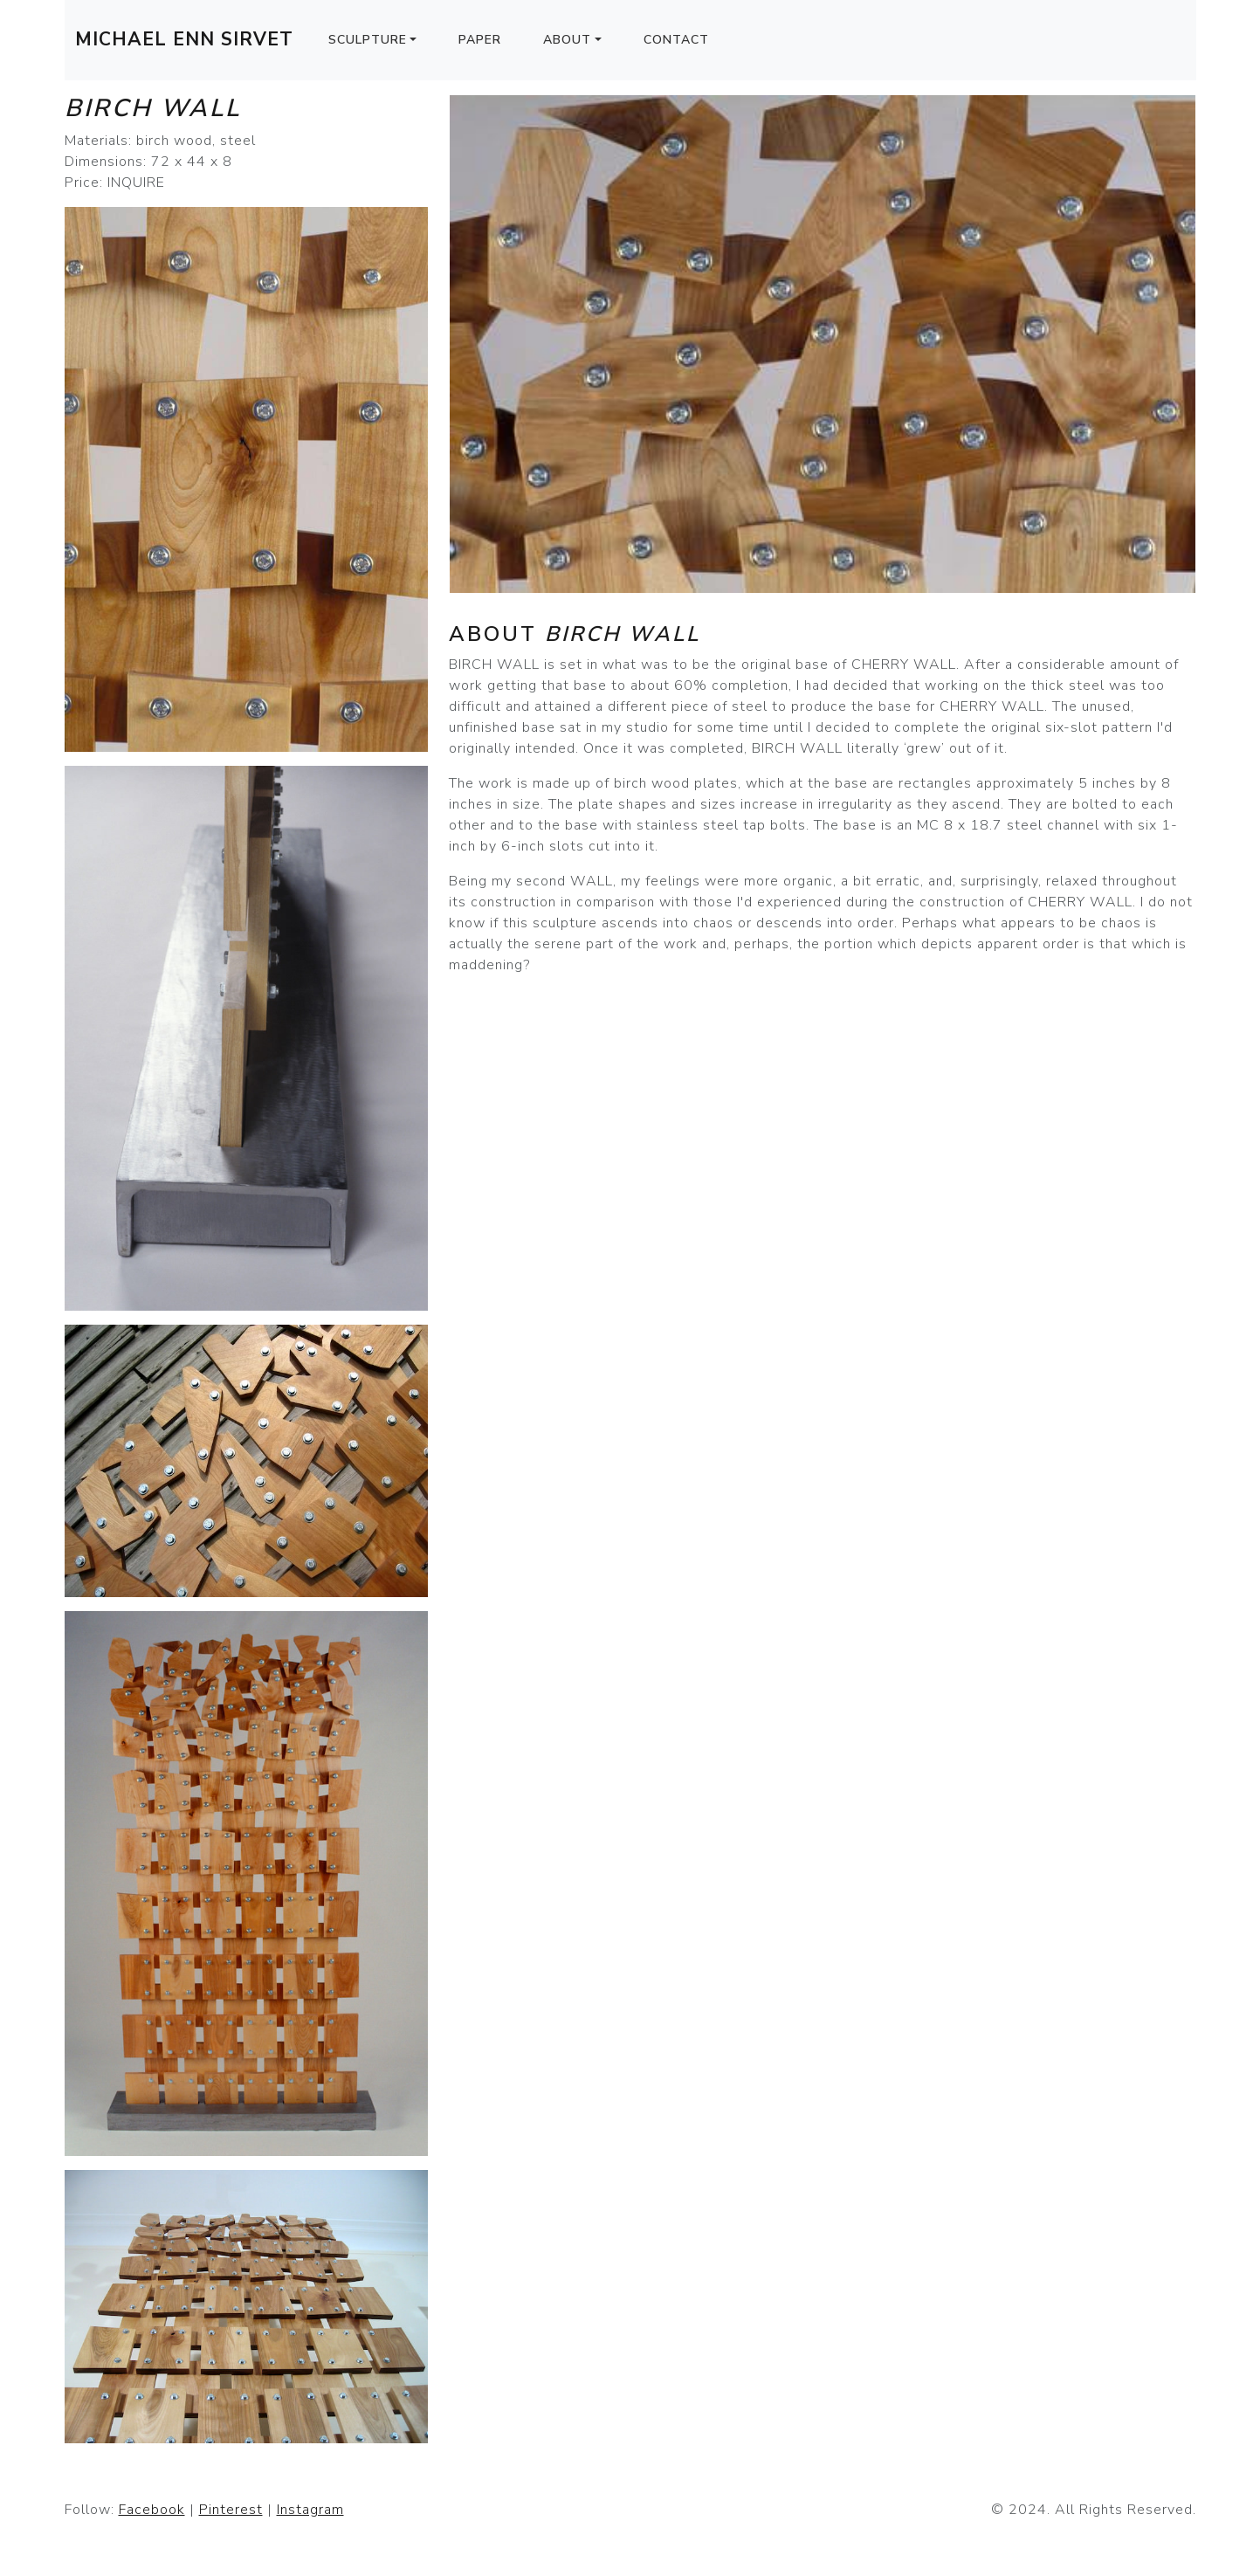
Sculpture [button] (367, 39)
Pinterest (231, 2509)
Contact (676, 39)
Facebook (152, 2509)
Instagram (310, 2509)
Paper (479, 39)
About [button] (567, 39)
